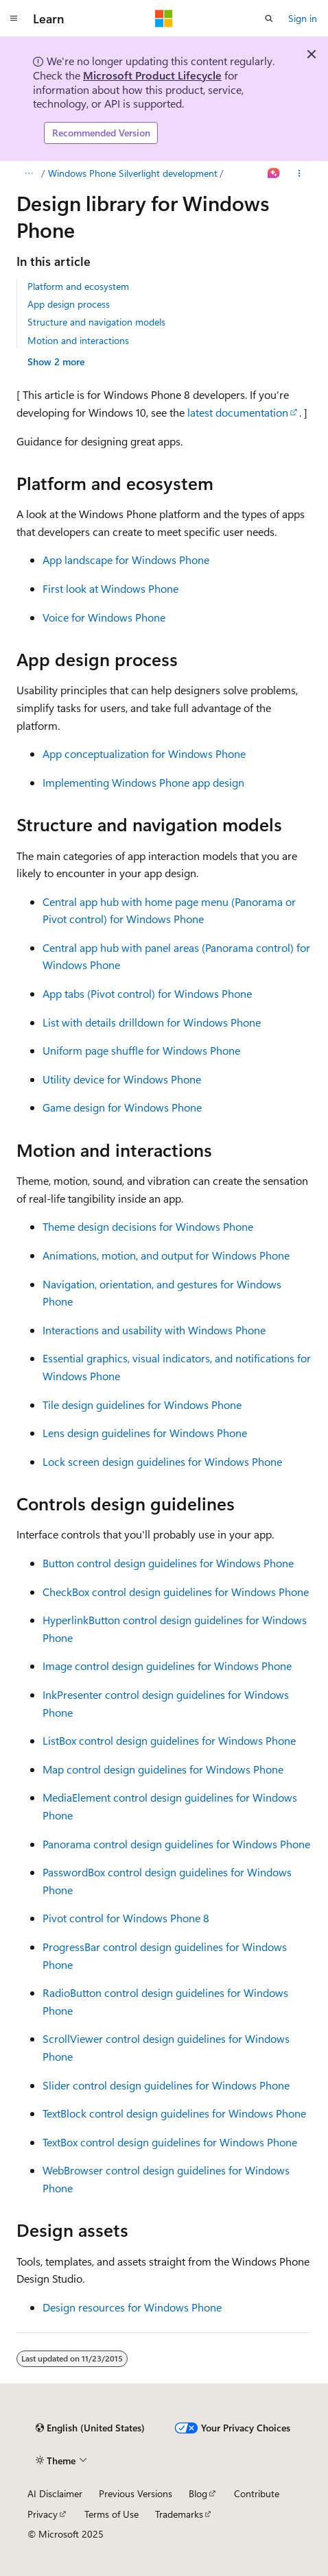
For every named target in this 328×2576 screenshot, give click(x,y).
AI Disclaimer (54, 2493)
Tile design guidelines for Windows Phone (142, 1404)
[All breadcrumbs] (28, 173)
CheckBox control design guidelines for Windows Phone (176, 1591)
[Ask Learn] (274, 173)
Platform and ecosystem (78, 286)
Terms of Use (111, 2513)
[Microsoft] (164, 18)
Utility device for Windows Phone (122, 1079)
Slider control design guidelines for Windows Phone (166, 2085)
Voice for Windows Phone (104, 617)
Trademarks (179, 2513)
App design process (68, 303)
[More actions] (300, 173)
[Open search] (269, 18)
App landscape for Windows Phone (126, 559)
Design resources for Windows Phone (132, 2307)
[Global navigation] (13, 18)
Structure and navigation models (96, 321)
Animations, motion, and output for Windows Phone (166, 1255)
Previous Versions (135, 2493)
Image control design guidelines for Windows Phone (167, 1665)
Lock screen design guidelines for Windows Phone (162, 1461)
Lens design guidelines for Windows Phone (145, 1432)
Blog (198, 2493)
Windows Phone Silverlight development (133, 173)
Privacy (42, 2513)
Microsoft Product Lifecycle (152, 75)
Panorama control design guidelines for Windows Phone (176, 1844)
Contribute (256, 2493)
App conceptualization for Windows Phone (144, 753)
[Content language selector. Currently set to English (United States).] (90, 2428)
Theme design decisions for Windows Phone (148, 1226)
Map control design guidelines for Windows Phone (163, 1769)
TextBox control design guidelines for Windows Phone (170, 2142)
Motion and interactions (78, 340)
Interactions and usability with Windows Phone (154, 1330)
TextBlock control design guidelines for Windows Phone (174, 2113)
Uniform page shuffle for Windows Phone (141, 1050)
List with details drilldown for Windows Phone (152, 1022)
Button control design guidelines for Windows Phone (168, 1563)
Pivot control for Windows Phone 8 (126, 1918)
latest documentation (237, 412)
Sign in (302, 18)
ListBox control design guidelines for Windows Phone (169, 1740)
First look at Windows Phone (110, 588)
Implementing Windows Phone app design (143, 782)
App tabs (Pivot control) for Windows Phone (147, 993)
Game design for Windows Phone (122, 1107)
